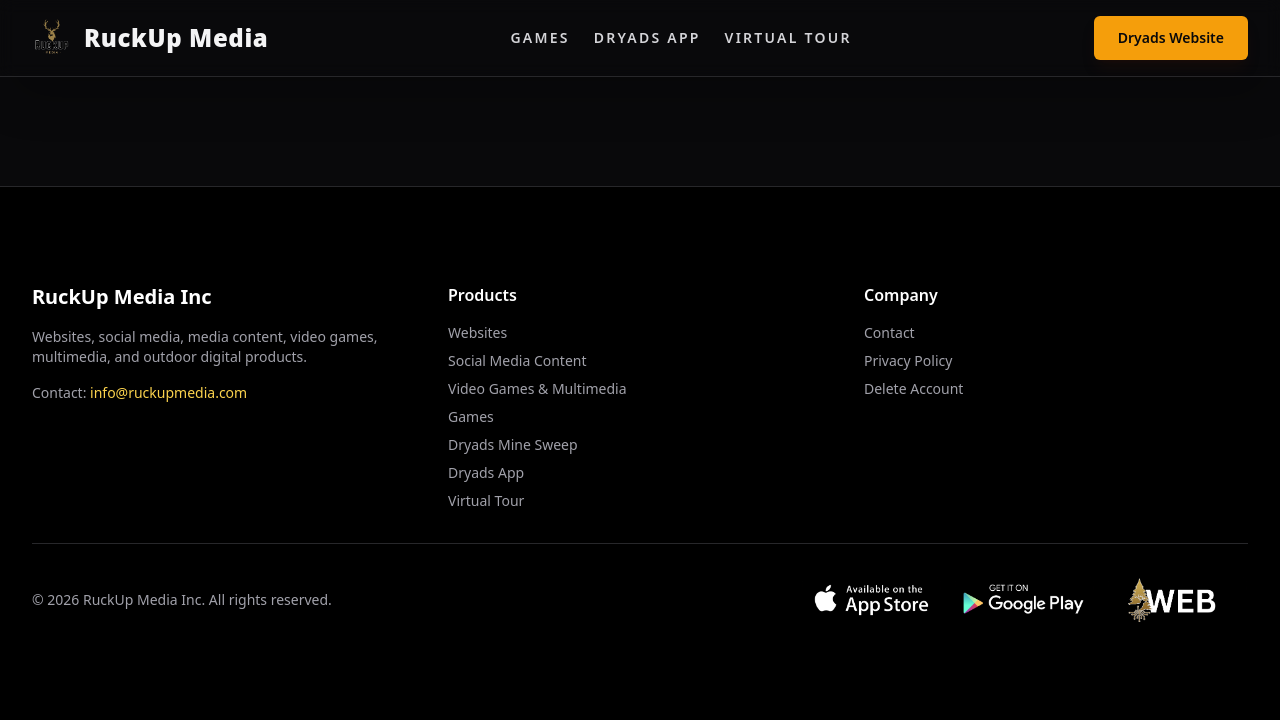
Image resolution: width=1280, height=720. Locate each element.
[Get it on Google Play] (1024, 600)
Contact (889, 332)
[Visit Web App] (1177, 600)
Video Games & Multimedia (537, 388)
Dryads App (647, 37)
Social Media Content (517, 360)
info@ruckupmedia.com (168, 392)
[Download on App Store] (871, 600)
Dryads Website (1171, 37)
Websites (477, 332)
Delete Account (913, 388)
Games (539, 37)
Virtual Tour (788, 37)
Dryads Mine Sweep (513, 444)
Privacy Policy (908, 360)
